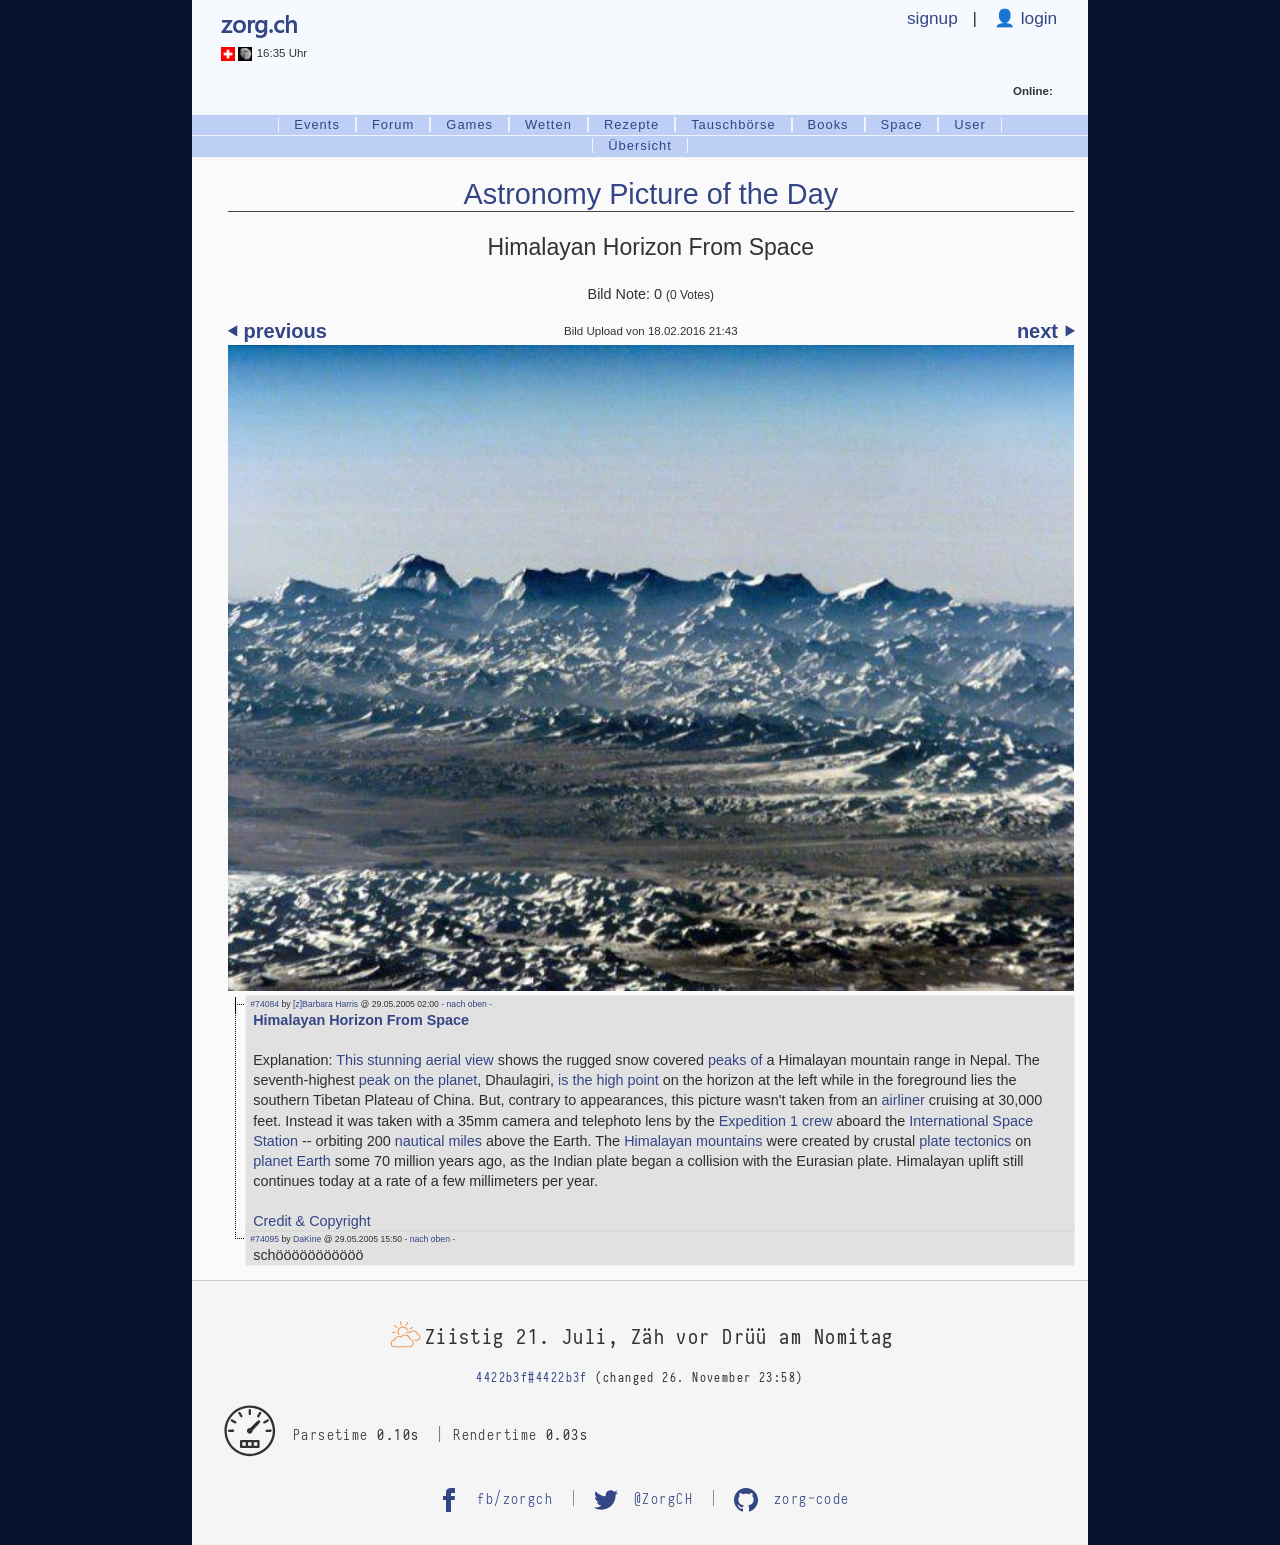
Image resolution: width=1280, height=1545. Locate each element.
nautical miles (438, 1141)
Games (469, 124)
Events (317, 124)
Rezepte (631, 124)
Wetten (548, 124)
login (1036, 18)
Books (828, 124)
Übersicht (640, 145)
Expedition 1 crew (776, 1121)
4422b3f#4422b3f (532, 1378)
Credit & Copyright (312, 1221)
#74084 (264, 1004)
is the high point (608, 1080)
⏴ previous (277, 331)
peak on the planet (418, 1080)
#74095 (264, 1239)
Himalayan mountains (693, 1141)
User (969, 124)
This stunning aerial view (415, 1060)
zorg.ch (259, 23)
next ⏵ (1045, 331)
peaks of (735, 1060)
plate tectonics (965, 1141)
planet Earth (292, 1161)
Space (902, 124)
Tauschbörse (733, 124)
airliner (903, 1100)
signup (932, 18)
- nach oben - (465, 1004)
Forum (393, 124)
